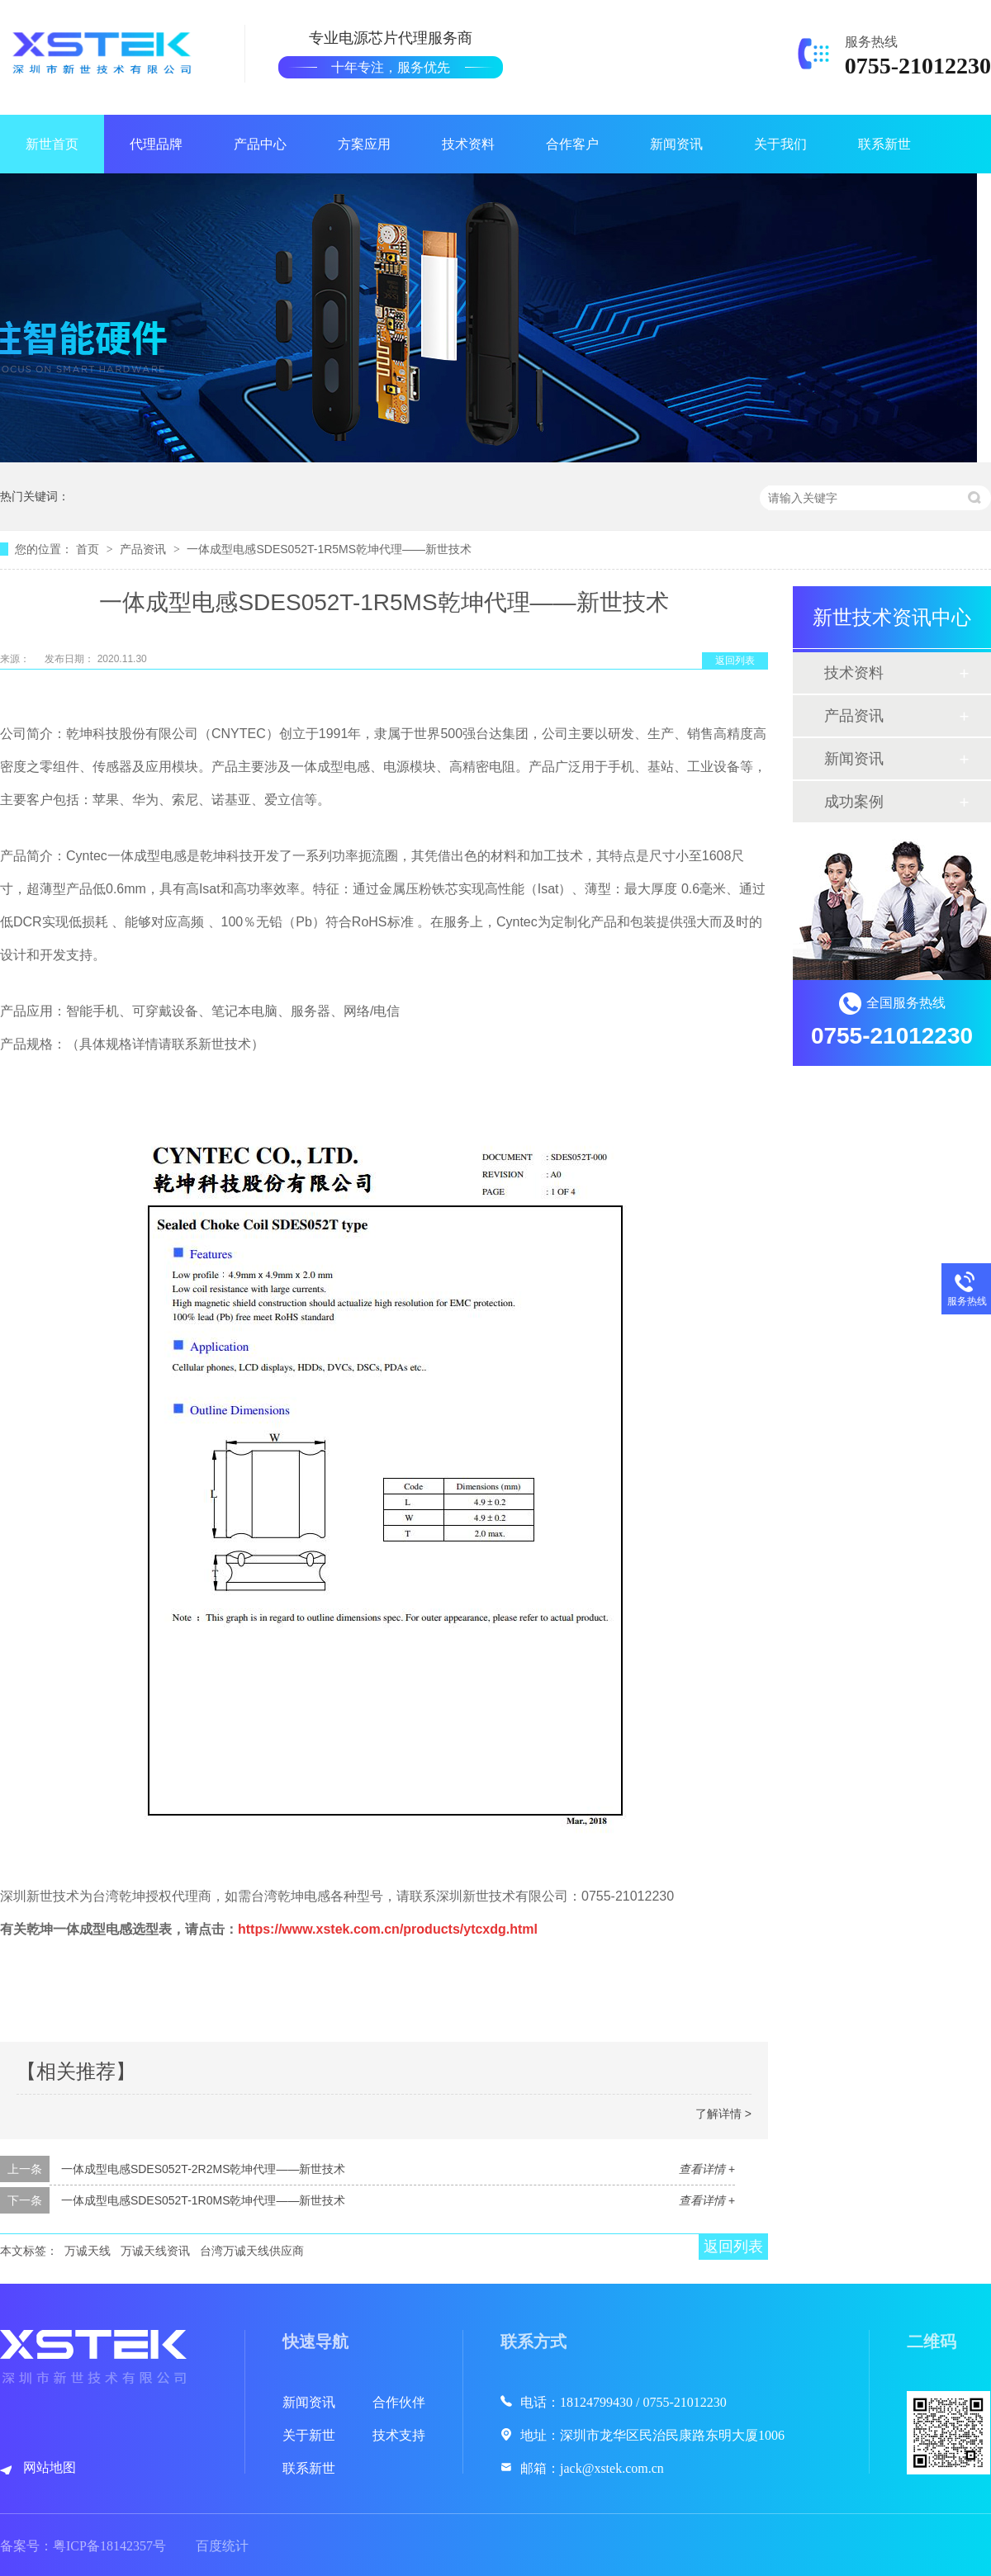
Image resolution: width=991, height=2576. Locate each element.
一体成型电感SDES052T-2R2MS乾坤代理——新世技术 (203, 2169)
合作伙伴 (398, 2402)
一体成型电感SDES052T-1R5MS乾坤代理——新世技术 (329, 549)
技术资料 (468, 144)
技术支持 (398, 2435)
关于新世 (308, 2435)
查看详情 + (707, 2169)
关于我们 (780, 144)
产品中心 (260, 144)
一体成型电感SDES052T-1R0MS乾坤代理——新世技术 (203, 2200)
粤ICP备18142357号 (109, 2546)
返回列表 (735, 660)
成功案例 (854, 801)
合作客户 (572, 144)
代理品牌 (156, 144)
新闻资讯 (676, 144)
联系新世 (884, 144)
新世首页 (52, 144)
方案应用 (364, 144)
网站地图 (49, 2467)
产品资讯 (144, 549)
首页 (89, 549)
